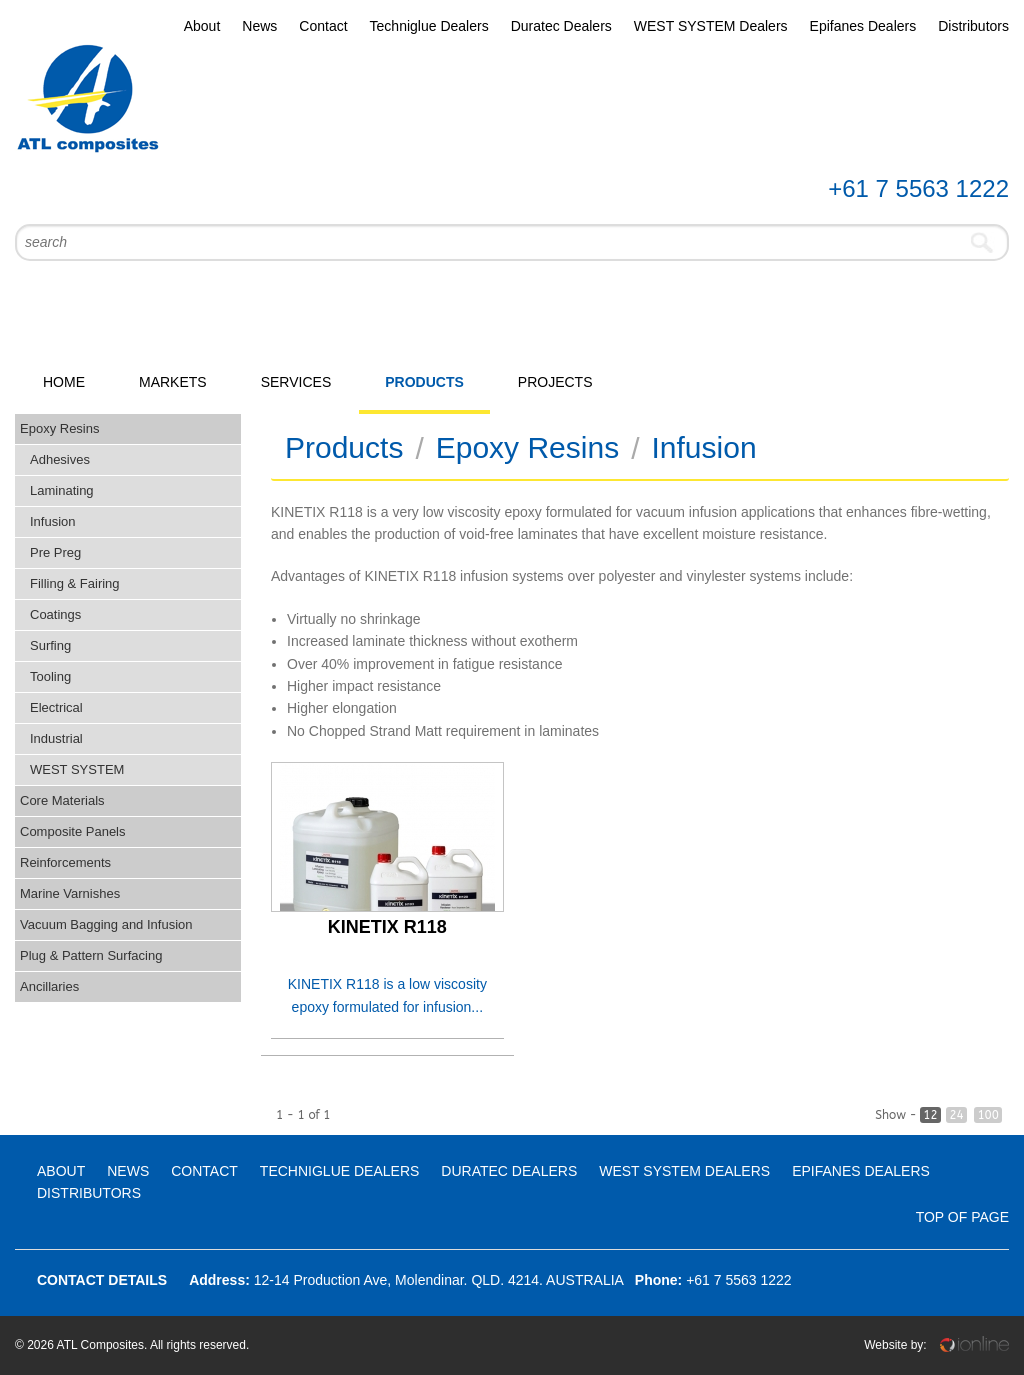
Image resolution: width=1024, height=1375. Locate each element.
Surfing (50, 645)
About (202, 26)
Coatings (55, 614)
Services (296, 382)
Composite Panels (73, 831)
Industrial (56, 738)
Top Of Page (962, 1217)
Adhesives (60, 459)
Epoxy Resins (59, 428)
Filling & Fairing (75, 583)
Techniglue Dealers (429, 26)
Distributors (973, 26)
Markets (173, 382)
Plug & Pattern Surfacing (91, 955)
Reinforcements (65, 862)
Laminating (62, 490)
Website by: (936, 1345)
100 (988, 1115)
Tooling (50, 676)
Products (424, 382)
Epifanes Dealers (863, 26)
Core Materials (62, 800)
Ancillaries (49, 986)
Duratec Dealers (561, 26)
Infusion (53, 521)
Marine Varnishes (70, 893)
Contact (323, 26)
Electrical (56, 707)
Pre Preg (55, 552)
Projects (555, 382)
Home (64, 382)
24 (956, 1115)
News (259, 26)
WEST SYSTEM (77, 769)
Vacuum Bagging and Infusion (106, 924)
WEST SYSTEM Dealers (711, 26)
